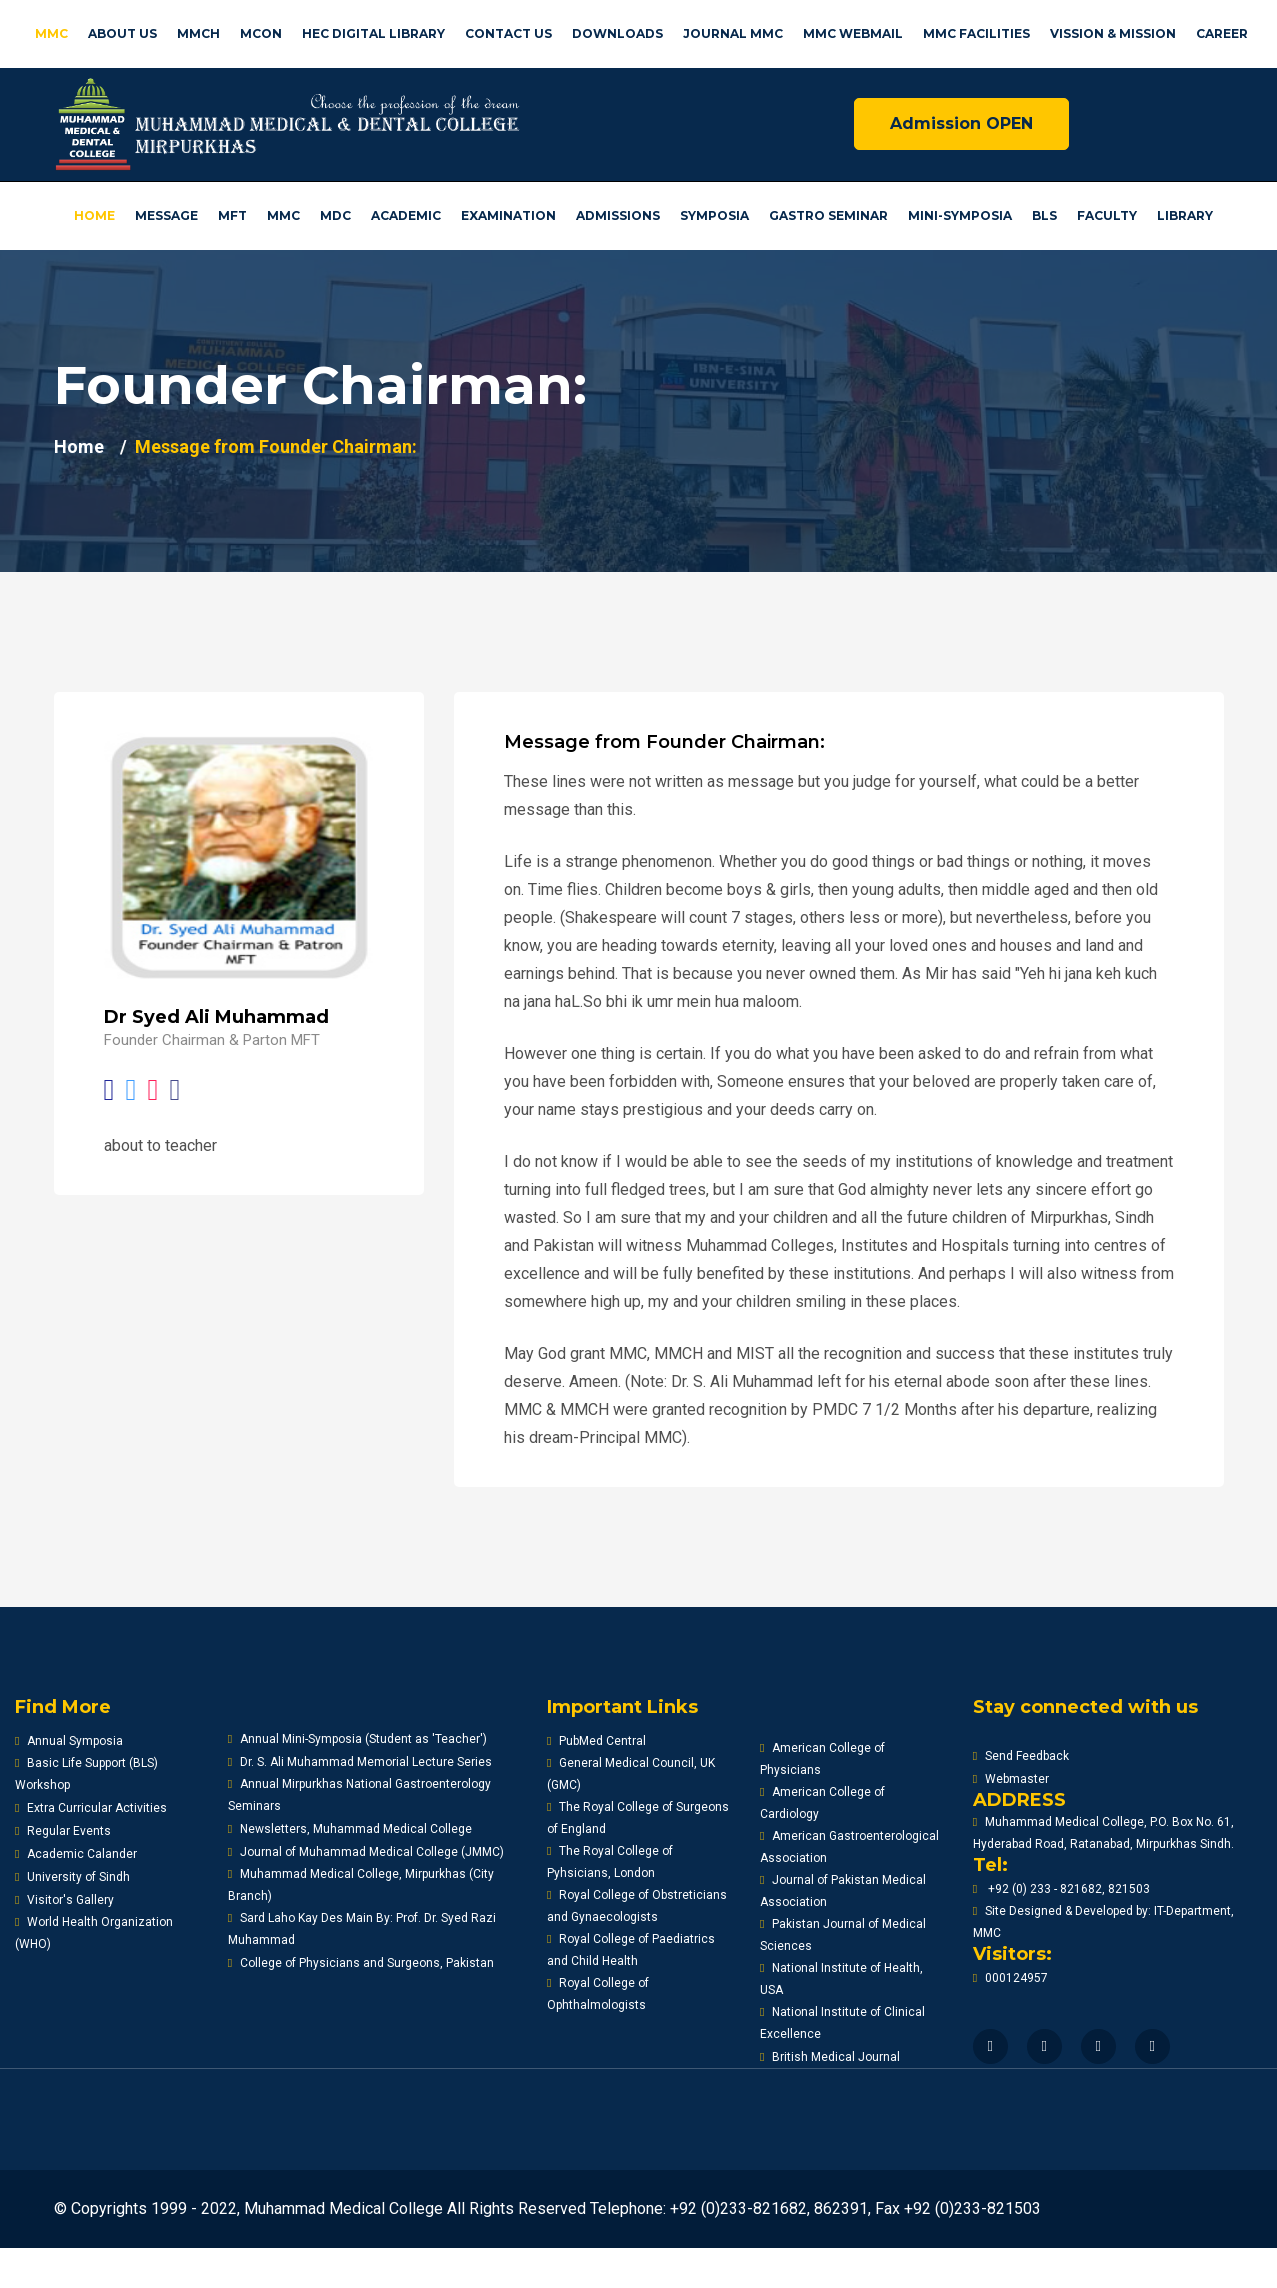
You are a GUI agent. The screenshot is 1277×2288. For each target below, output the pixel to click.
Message (166, 215)
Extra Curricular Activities (91, 1808)
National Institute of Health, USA (841, 1979)
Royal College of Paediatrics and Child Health (631, 1950)
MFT (232, 215)
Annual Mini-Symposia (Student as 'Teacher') (357, 1739)
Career (1222, 33)
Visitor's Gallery (64, 1900)
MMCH (198, 33)
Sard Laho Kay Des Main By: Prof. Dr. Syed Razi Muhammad (362, 1929)
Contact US (508, 33)
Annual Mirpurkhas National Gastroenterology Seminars (359, 1795)
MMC (51, 33)
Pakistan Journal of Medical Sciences (843, 1935)
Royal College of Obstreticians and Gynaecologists (637, 1906)
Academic (406, 215)
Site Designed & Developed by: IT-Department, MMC (1103, 1922)
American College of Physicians (822, 1759)
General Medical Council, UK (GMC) (631, 1774)
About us (122, 33)
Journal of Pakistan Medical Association (843, 1891)
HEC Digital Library (373, 33)
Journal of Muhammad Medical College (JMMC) (366, 1852)
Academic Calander (76, 1854)
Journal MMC (733, 33)
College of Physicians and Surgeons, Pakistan (361, 1963)
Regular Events (63, 1831)
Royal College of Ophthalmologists (598, 1994)
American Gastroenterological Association (849, 1847)
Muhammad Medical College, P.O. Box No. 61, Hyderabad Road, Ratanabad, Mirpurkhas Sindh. (1103, 1833)
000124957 (1010, 1978)
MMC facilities (976, 33)
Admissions (618, 215)
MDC (335, 215)
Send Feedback (1021, 1756)
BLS (1044, 215)
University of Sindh (72, 1877)
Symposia (714, 215)
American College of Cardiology (822, 1803)
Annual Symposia (69, 1741)
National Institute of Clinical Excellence (842, 2023)
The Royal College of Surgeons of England (638, 1818)
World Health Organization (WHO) (94, 1933)
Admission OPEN (961, 123)
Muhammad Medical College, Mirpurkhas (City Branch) (361, 1885)
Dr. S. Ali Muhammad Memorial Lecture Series (360, 1762)
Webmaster (1011, 1779)
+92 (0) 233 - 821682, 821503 (1061, 1889)
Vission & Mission (1113, 33)
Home (94, 215)
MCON (261, 33)
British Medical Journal (830, 2057)
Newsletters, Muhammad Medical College (350, 1829)
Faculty (1107, 215)
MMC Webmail (853, 33)
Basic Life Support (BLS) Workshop (86, 1774)
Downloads (617, 33)
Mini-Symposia (960, 215)
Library (1185, 215)
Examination (508, 215)
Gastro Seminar (828, 215)
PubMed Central (596, 1741)
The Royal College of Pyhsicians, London (610, 1862)
